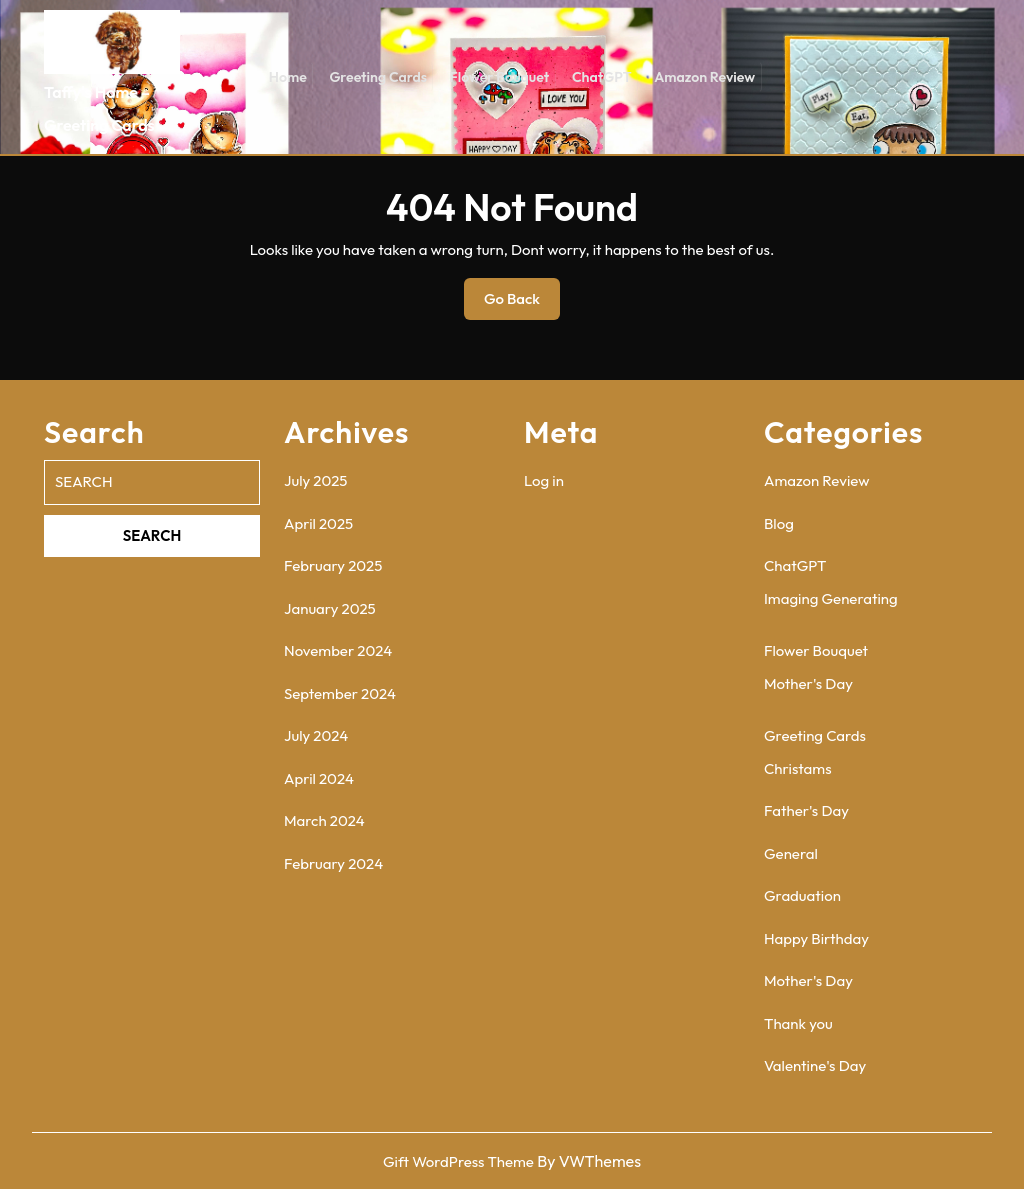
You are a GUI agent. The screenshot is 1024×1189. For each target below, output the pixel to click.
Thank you (798, 1023)
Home (290, 77)
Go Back (522, 304)
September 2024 (340, 693)
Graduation (802, 895)
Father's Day (806, 810)
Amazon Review (702, 77)
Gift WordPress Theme (458, 1161)
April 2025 (318, 523)
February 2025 (333, 565)
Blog (779, 523)
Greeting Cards (379, 77)
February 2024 (333, 863)
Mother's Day (808, 683)
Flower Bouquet (499, 77)
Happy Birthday (816, 938)
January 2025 (330, 608)
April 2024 (319, 778)
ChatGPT (600, 77)
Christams (798, 768)
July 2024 (316, 735)
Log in (544, 480)
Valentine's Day (815, 1065)
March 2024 (324, 820)
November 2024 (338, 650)
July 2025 (315, 480)
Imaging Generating (831, 598)
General (791, 853)
